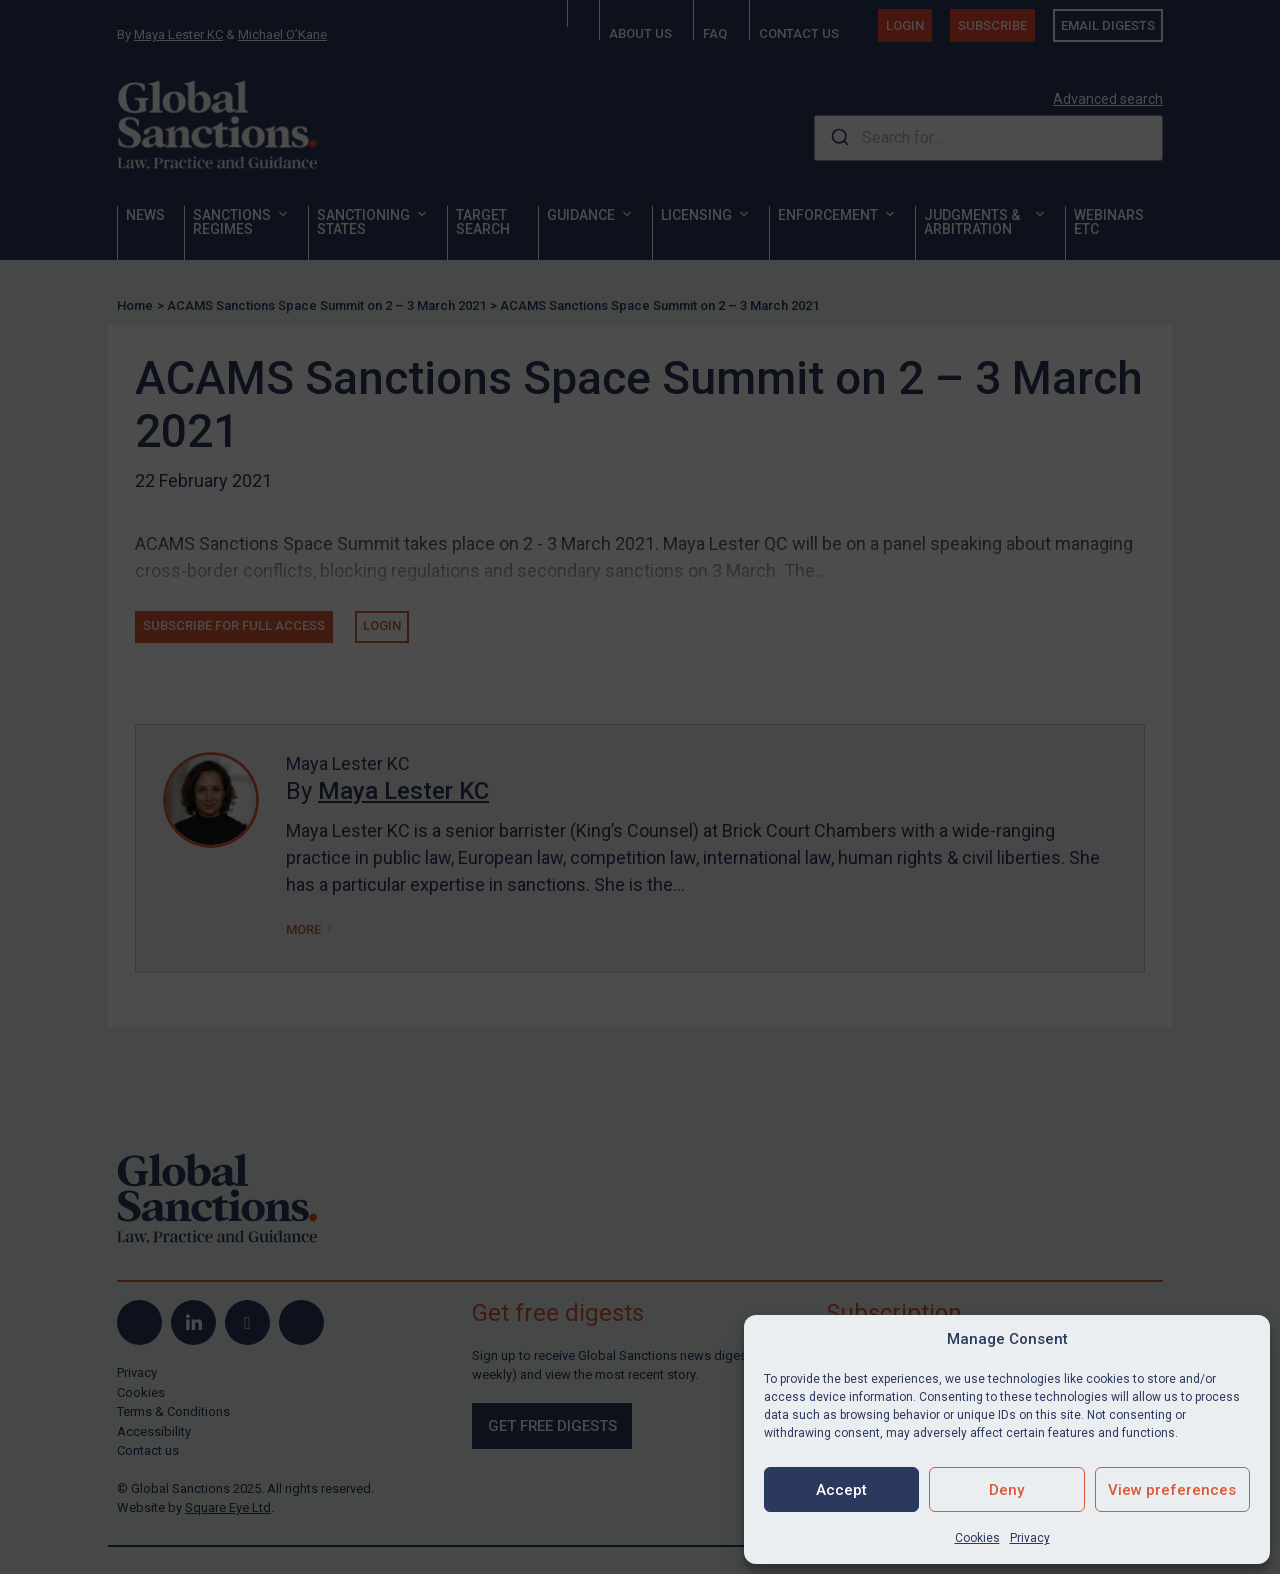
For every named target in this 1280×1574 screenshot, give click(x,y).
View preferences (1172, 1490)
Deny (1006, 1490)
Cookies (977, 1538)
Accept (841, 1490)
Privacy (1030, 1538)
